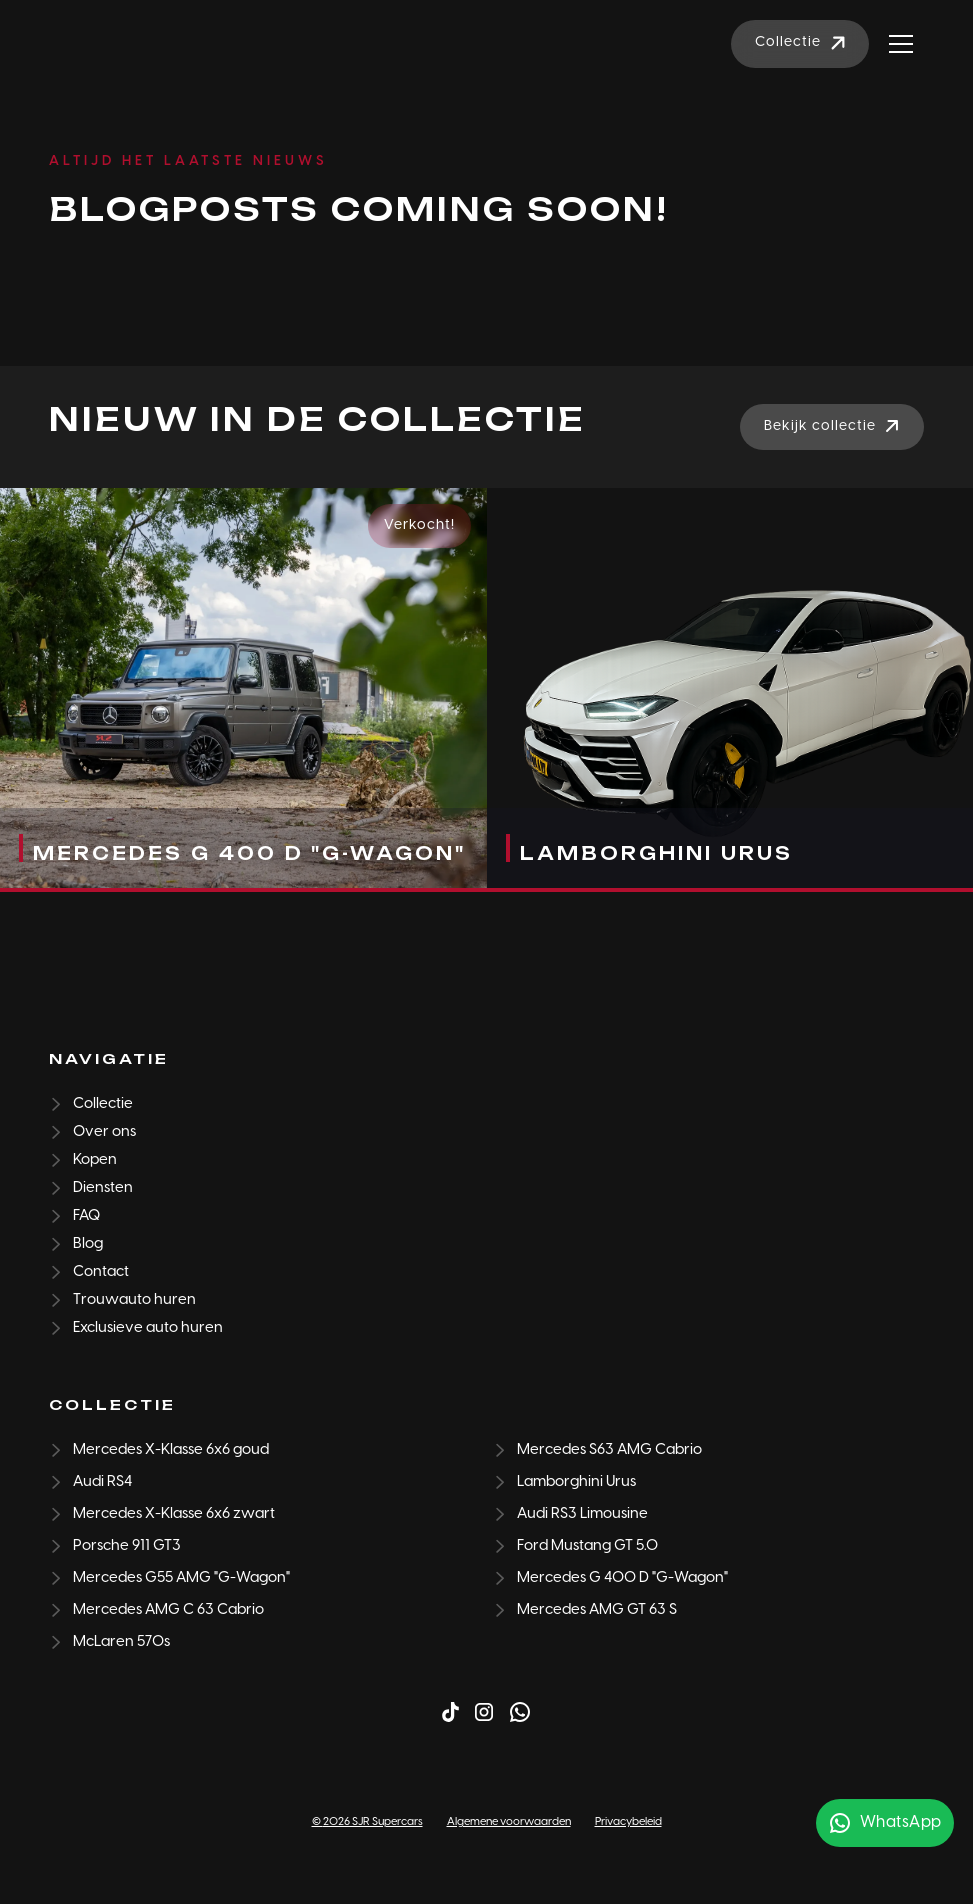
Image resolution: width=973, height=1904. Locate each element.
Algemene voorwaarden (509, 1822)
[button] (901, 44)
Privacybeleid (628, 1822)
